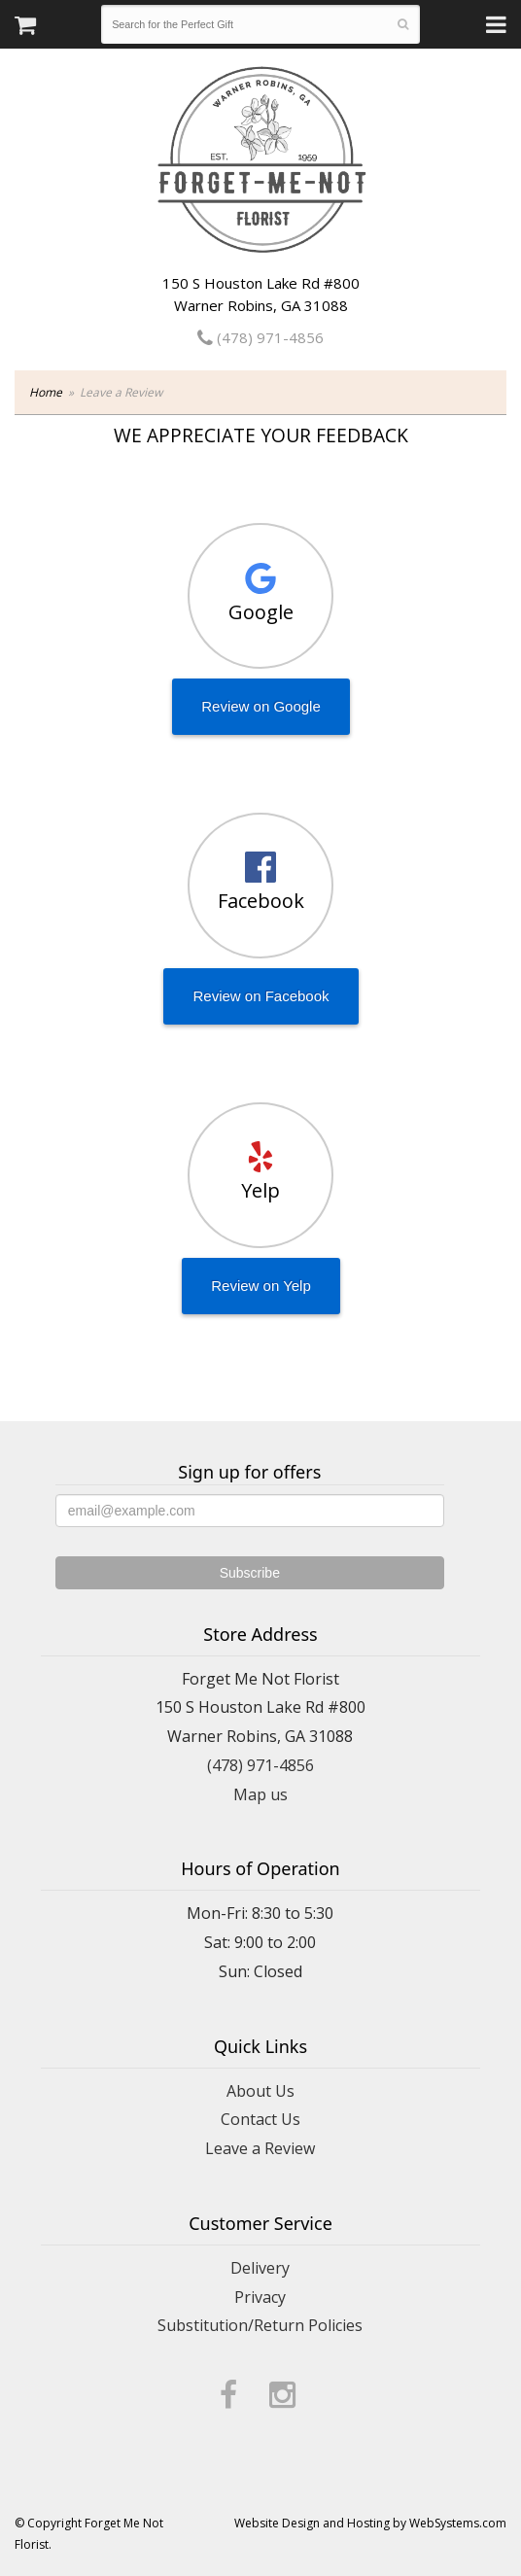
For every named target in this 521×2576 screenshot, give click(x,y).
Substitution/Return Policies (260, 2325)
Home (45, 392)
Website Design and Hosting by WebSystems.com (370, 2523)
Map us (260, 1794)
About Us (260, 2091)
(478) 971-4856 (260, 337)
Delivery (260, 2268)
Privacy (260, 2297)
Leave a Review (260, 2148)
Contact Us (260, 2119)
